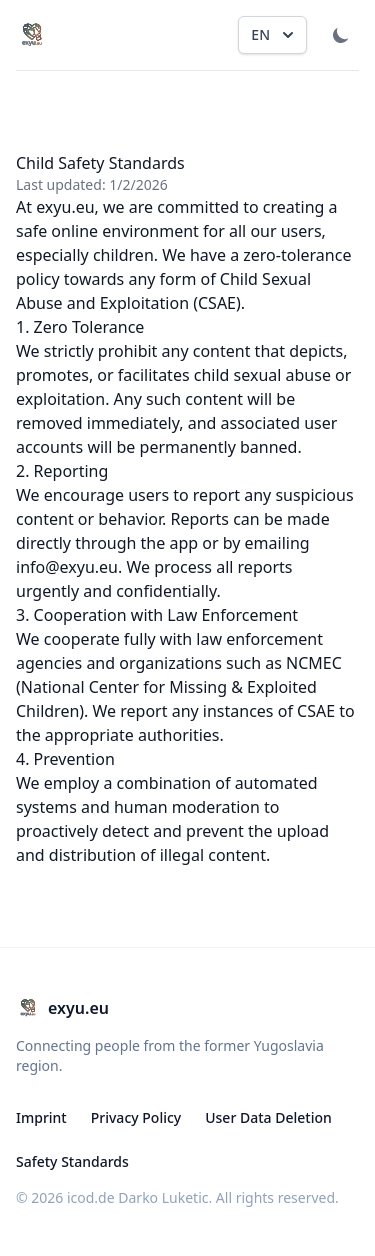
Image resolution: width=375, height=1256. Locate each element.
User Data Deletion (268, 1117)
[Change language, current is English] (272, 35)
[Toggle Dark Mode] (341, 35)
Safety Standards (72, 1161)
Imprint (41, 1117)
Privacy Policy (136, 1117)
